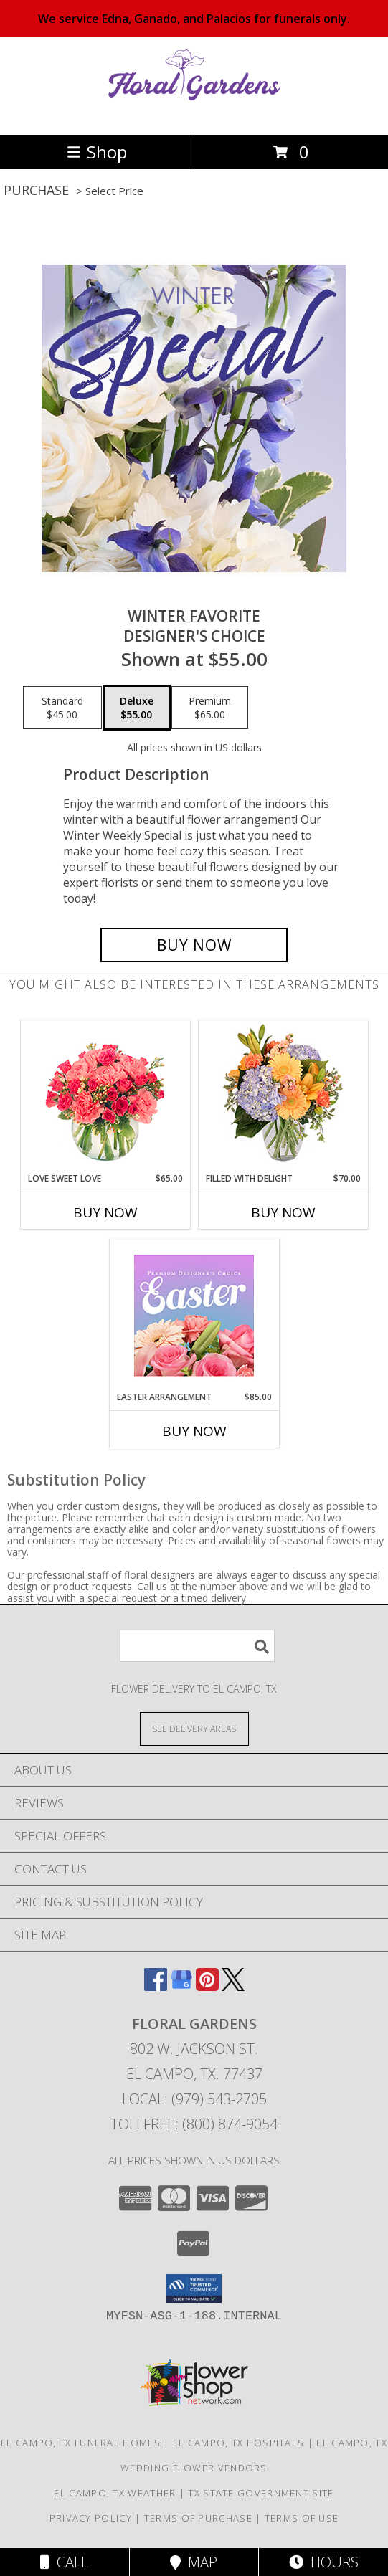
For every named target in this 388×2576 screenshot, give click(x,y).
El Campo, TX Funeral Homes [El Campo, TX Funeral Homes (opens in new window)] (81, 2442)
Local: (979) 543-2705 (194, 2099)
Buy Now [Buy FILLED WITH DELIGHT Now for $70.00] (283, 1212)
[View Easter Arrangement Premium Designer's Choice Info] (194, 1315)
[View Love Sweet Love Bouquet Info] (105, 1096)
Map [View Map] (193, 2562)
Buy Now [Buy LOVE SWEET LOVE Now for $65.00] (105, 1212)
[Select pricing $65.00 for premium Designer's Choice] (209, 707)
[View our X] (233, 1986)
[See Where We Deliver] (194, 1728)
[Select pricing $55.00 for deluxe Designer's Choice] (137, 707)
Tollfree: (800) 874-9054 (194, 2124)
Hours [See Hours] (324, 2562)
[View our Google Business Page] (181, 1986)
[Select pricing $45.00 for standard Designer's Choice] (62, 707)
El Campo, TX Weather (115, 2492)
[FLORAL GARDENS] (194, 113)
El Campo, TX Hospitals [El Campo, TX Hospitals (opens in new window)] (239, 2442)
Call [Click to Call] (64, 2562)
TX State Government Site (260, 2492)
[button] (194, 2288)
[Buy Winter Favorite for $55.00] (194, 945)
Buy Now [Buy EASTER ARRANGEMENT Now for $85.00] (194, 1431)
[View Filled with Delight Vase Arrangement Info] (283, 1096)
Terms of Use (302, 2517)
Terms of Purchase (198, 2517)
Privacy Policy (90, 2517)
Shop (97, 151)
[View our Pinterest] (207, 1986)
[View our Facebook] (155, 1986)
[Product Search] (197, 1646)
